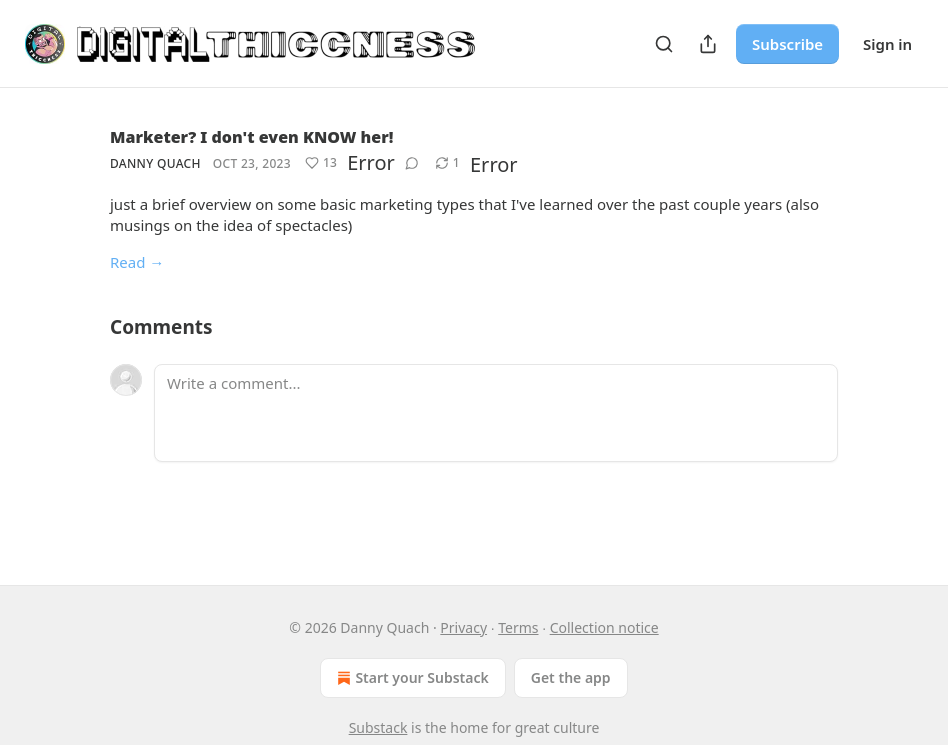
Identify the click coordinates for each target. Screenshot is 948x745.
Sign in (887, 44)
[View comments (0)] (412, 163)
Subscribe (787, 44)
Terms (518, 627)
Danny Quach (155, 163)
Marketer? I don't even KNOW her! (251, 137)
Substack (378, 727)
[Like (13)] (321, 163)
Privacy (463, 627)
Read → (137, 262)
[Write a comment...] (496, 413)
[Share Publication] (708, 44)
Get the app (571, 677)
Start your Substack (410, 678)
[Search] (664, 44)
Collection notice (604, 627)
